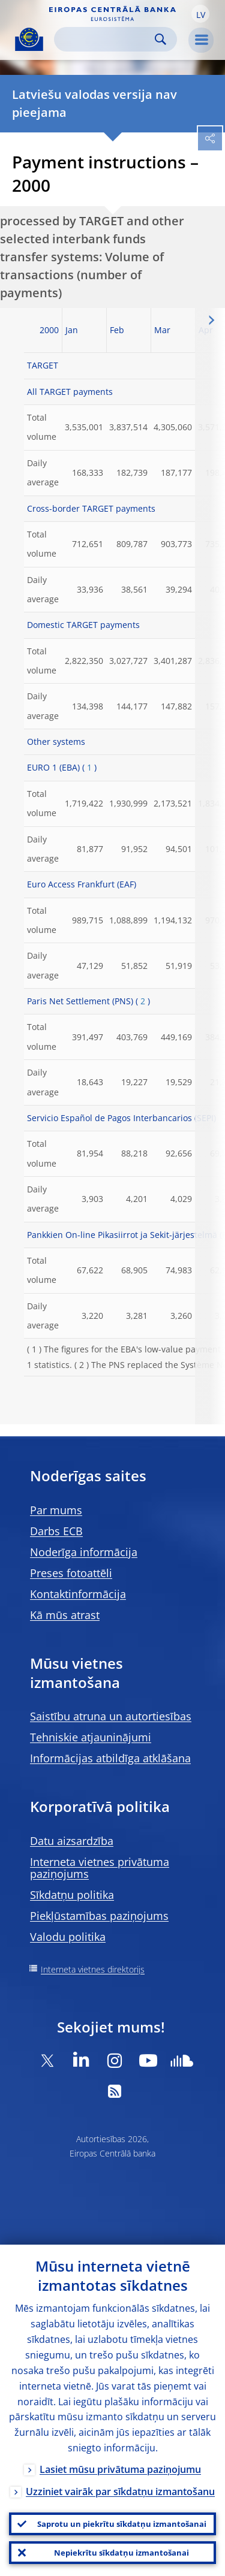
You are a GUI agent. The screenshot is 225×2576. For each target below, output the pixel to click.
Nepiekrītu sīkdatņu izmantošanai (121, 2552)
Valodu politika (68, 1936)
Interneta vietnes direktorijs (93, 1969)
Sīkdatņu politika (72, 1895)
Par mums (56, 1510)
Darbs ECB (56, 1531)
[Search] (106, 39)
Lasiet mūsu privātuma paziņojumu (120, 2469)
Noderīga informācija (83, 1552)
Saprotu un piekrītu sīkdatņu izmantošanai (121, 2523)
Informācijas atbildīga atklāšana (110, 1758)
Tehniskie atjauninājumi (90, 1737)
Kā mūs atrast (65, 1615)
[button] (200, 14)
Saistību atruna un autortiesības (110, 1716)
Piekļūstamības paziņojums (99, 1915)
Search (160, 39)
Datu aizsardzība (71, 1841)
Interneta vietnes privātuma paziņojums (99, 1868)
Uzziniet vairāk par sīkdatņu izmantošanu (120, 2491)
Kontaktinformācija (78, 1594)
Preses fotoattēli (71, 1573)
